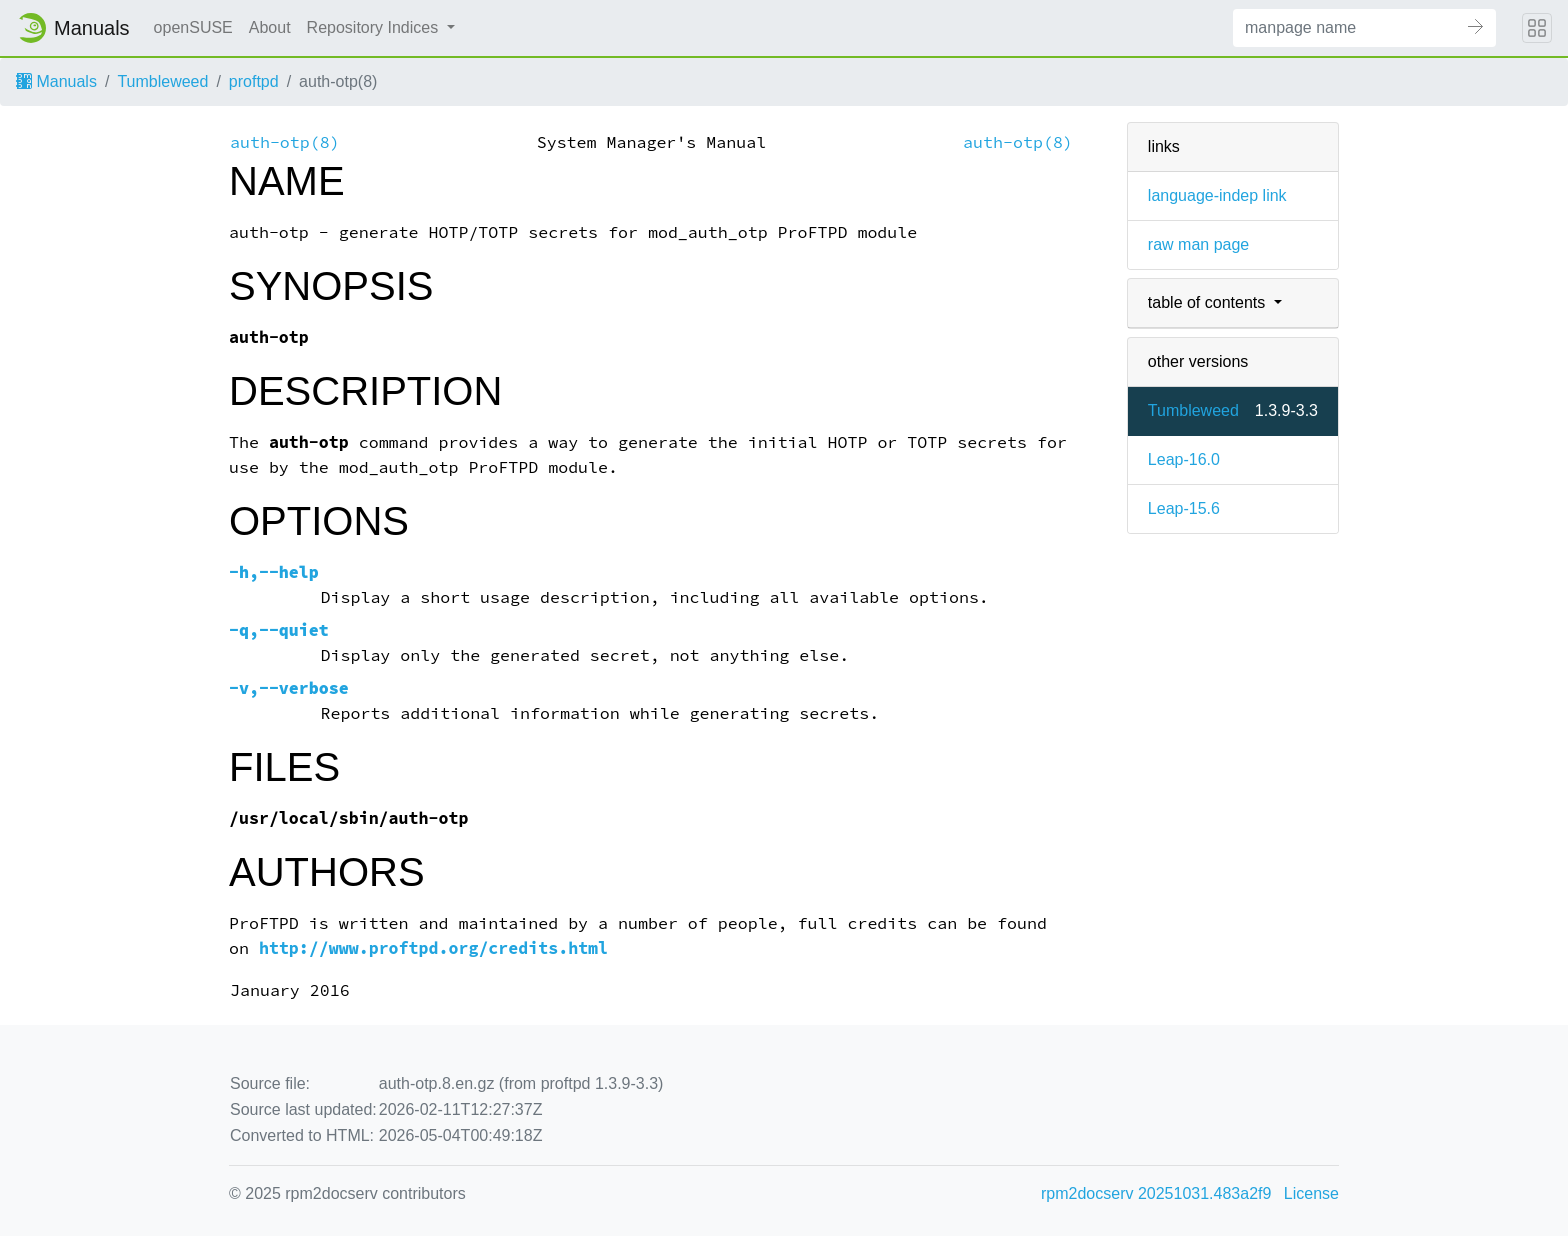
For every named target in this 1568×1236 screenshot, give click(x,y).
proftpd (254, 81)
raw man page (1198, 244)
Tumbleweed (162, 81)
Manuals (56, 81)
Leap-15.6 (1184, 508)
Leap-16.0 (1184, 459)
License (1311, 1193)
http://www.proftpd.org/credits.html (433, 948)
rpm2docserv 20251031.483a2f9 (1156, 1193)
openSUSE (193, 27)
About (270, 27)
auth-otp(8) (285, 142)
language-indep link (1217, 195)
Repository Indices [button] (375, 27)
